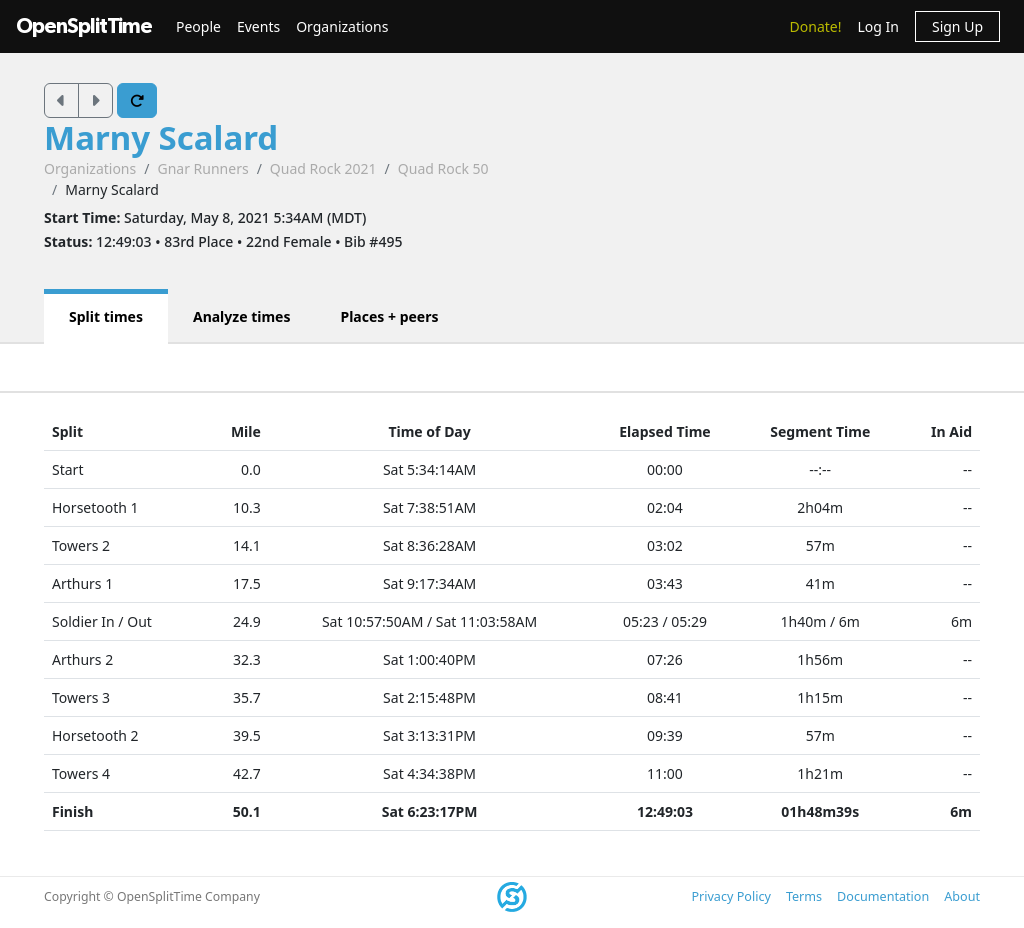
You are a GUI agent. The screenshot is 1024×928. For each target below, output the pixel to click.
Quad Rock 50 (443, 168)
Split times (106, 316)
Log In (877, 26)
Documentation (883, 896)
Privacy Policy (730, 896)
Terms (804, 896)
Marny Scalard (161, 137)
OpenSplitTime (84, 26)
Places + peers (389, 316)
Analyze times (242, 316)
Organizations (342, 26)
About (962, 896)
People (198, 26)
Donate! (816, 26)
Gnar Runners (202, 168)
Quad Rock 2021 (323, 168)
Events (258, 26)
